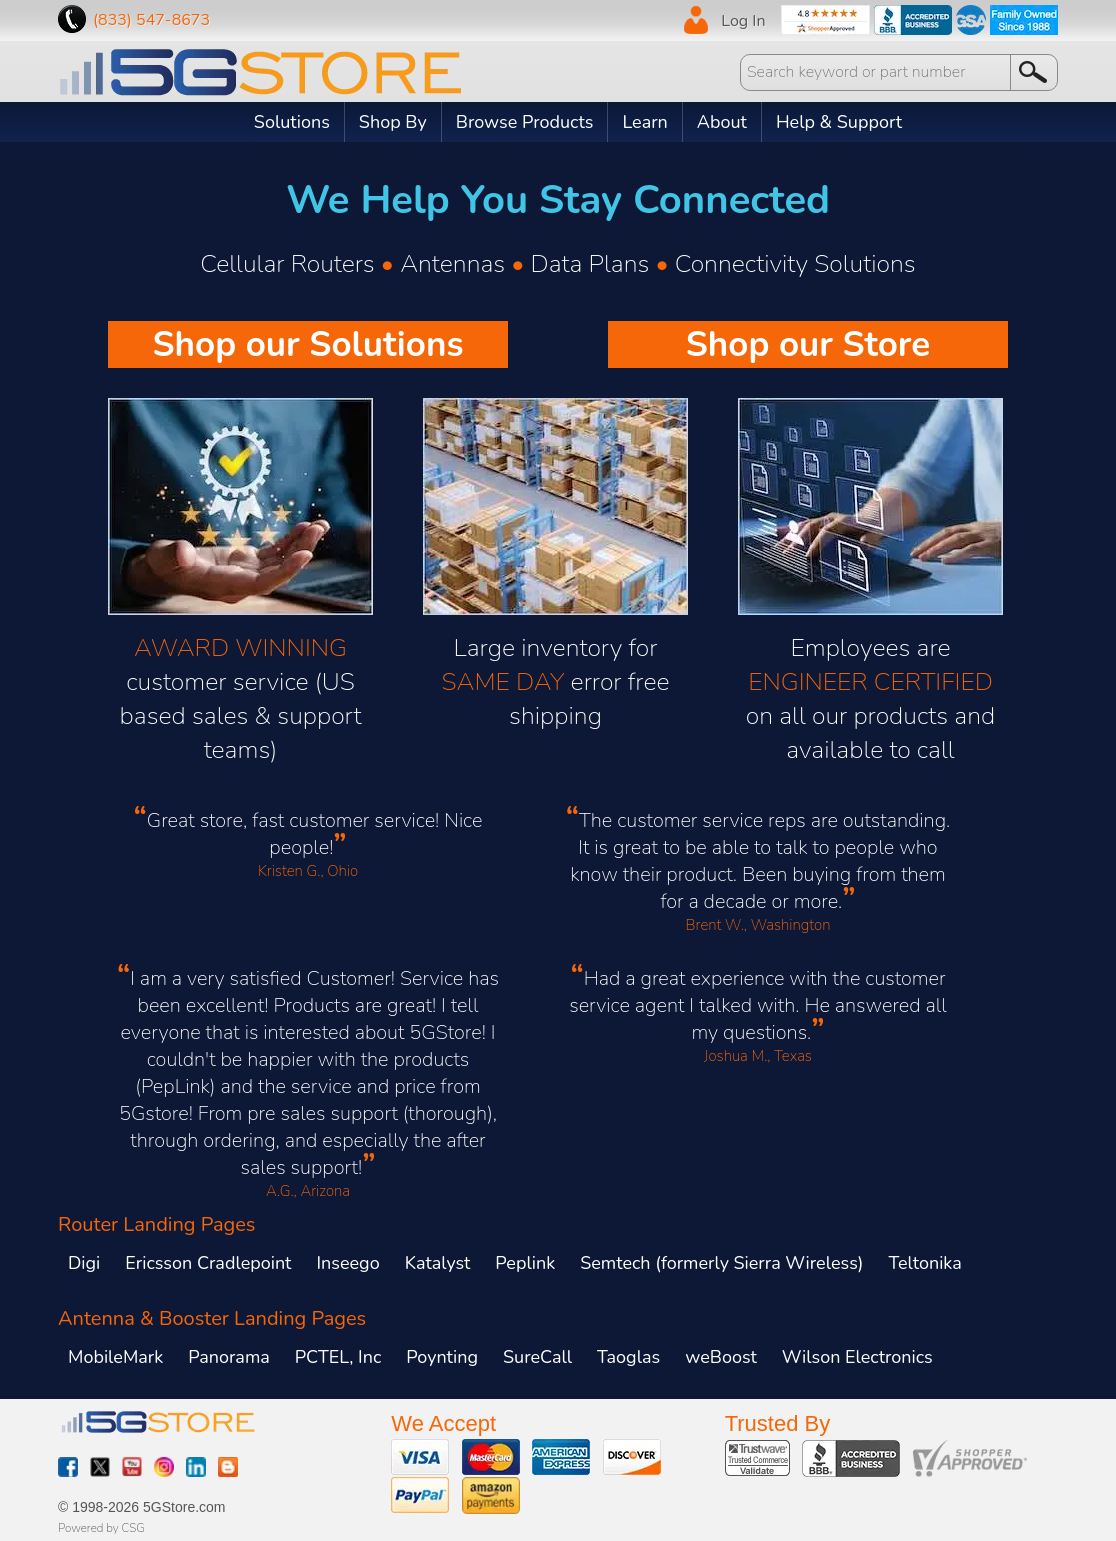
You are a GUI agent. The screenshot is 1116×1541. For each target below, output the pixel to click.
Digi (84, 1263)
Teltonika (925, 1263)
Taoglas (628, 1357)
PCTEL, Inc (338, 1357)
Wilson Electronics (857, 1357)
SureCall (537, 1357)
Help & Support (839, 122)
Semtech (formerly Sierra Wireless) (721, 1263)
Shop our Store (808, 344)
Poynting (442, 1357)
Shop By (393, 122)
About (722, 122)
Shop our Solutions (307, 344)
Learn (644, 122)
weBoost (721, 1357)
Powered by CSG (101, 1528)
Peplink (525, 1263)
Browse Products (525, 122)
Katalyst (438, 1263)
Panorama (229, 1357)
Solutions (292, 122)
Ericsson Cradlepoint (208, 1263)
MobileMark (115, 1357)
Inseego (347, 1263)
